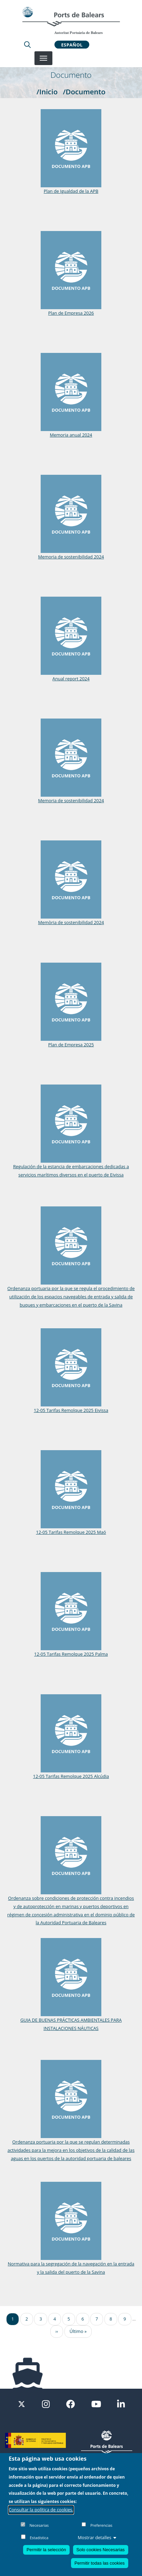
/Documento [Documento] (84, 91)
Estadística (39, 2537)
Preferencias (101, 2525)
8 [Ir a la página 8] (111, 2319)
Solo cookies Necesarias (101, 2549)
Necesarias (39, 2525)
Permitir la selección (46, 2549)
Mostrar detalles (97, 2537)
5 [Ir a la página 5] (69, 2319)
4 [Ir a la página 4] (54, 2319)
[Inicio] (71, 20)
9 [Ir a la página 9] (124, 2319)
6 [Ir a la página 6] (82, 2319)
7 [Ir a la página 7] (96, 2319)
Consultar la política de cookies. (41, 2509)
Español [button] (71, 44)
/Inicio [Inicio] (47, 91)
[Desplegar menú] (43, 58)
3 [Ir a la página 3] (40, 2319)
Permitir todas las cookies (99, 2563)
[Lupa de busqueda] (27, 44)
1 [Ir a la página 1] (12, 2319)
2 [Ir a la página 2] (27, 2319)
